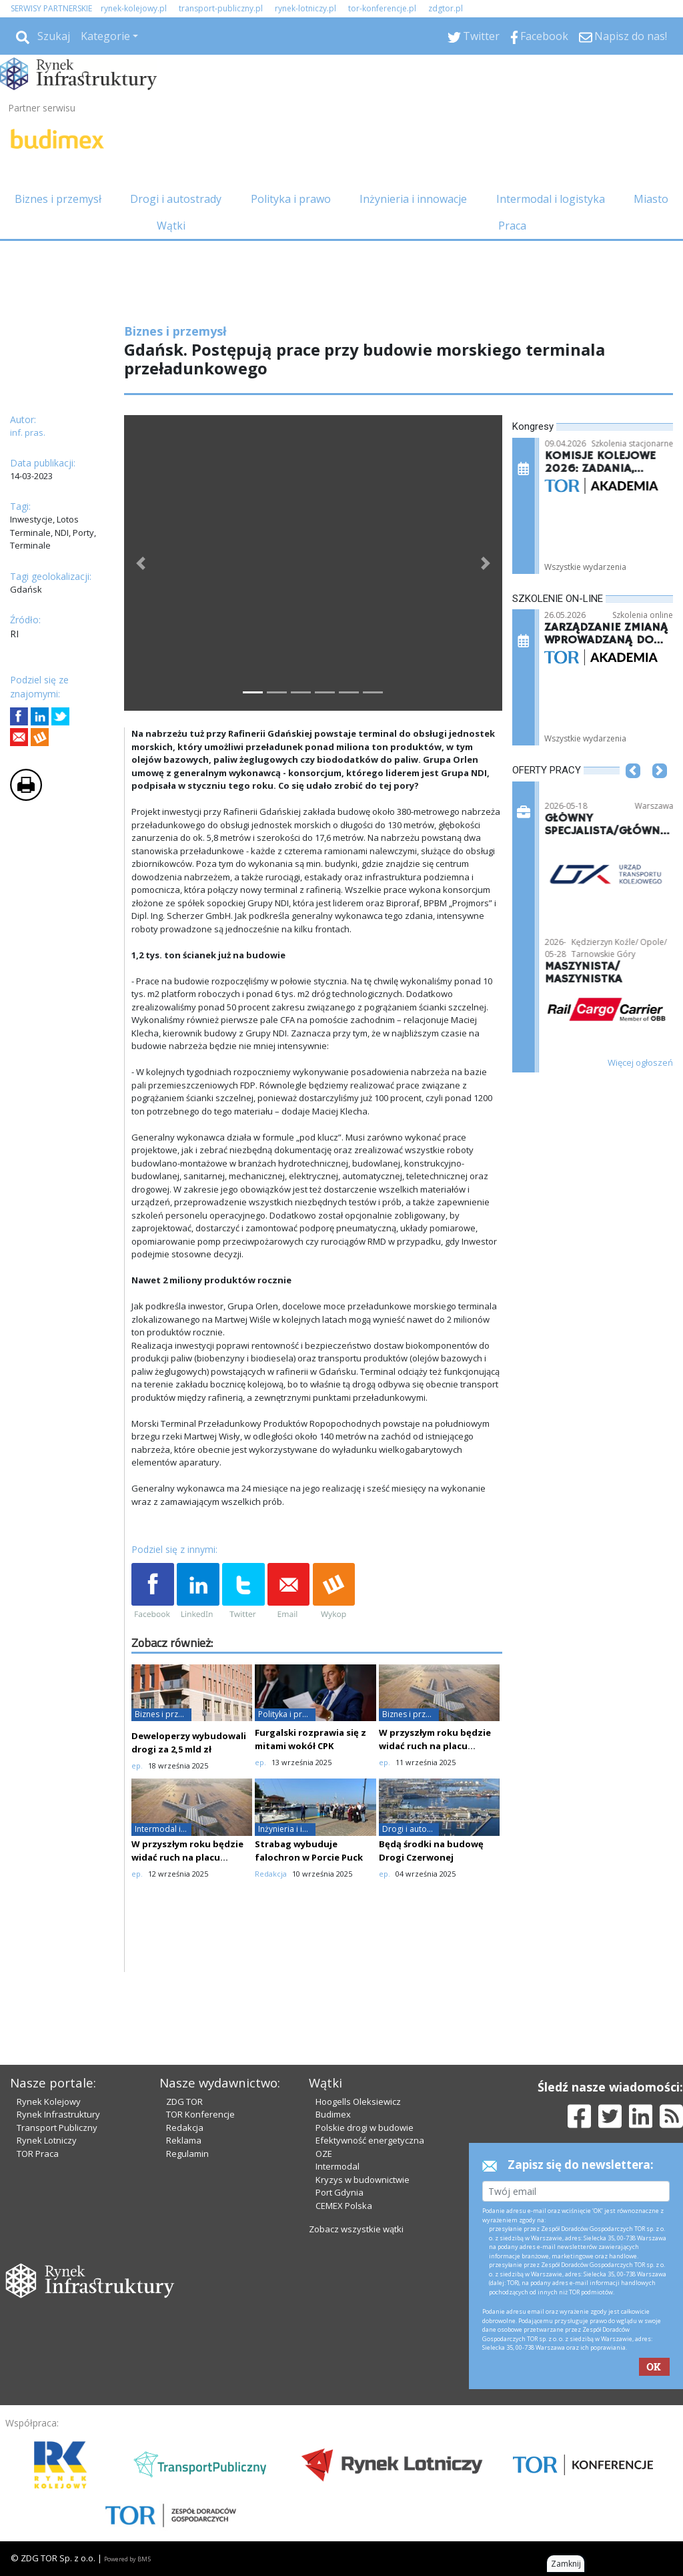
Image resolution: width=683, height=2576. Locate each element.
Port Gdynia (339, 2192)
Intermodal (337, 2166)
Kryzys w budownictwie (362, 2180)
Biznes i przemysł (58, 199)
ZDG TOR (184, 2102)
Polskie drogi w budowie (364, 2128)
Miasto (651, 199)
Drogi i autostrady (175, 199)
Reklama (183, 2140)
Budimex (333, 2114)
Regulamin (187, 2154)
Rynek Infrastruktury (58, 2114)
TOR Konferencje (200, 2114)
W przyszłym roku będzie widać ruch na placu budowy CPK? (435, 1745)
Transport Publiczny (57, 2128)
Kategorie (105, 36)
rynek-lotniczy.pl (305, 8)
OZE (323, 2154)
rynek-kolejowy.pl (134, 8)
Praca (512, 225)
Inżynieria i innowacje (413, 199)
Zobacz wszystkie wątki (356, 2229)
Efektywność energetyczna (369, 2140)
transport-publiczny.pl (221, 8)
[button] (140, 563)
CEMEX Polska (343, 2206)
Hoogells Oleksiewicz (358, 2102)
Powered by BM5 (127, 2559)
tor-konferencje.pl (382, 8)
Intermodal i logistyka (550, 199)
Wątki (171, 225)
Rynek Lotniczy (47, 2140)
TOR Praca (38, 2154)
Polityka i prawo (291, 199)
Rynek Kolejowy (49, 2102)
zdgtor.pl (445, 8)
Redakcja (184, 2128)
